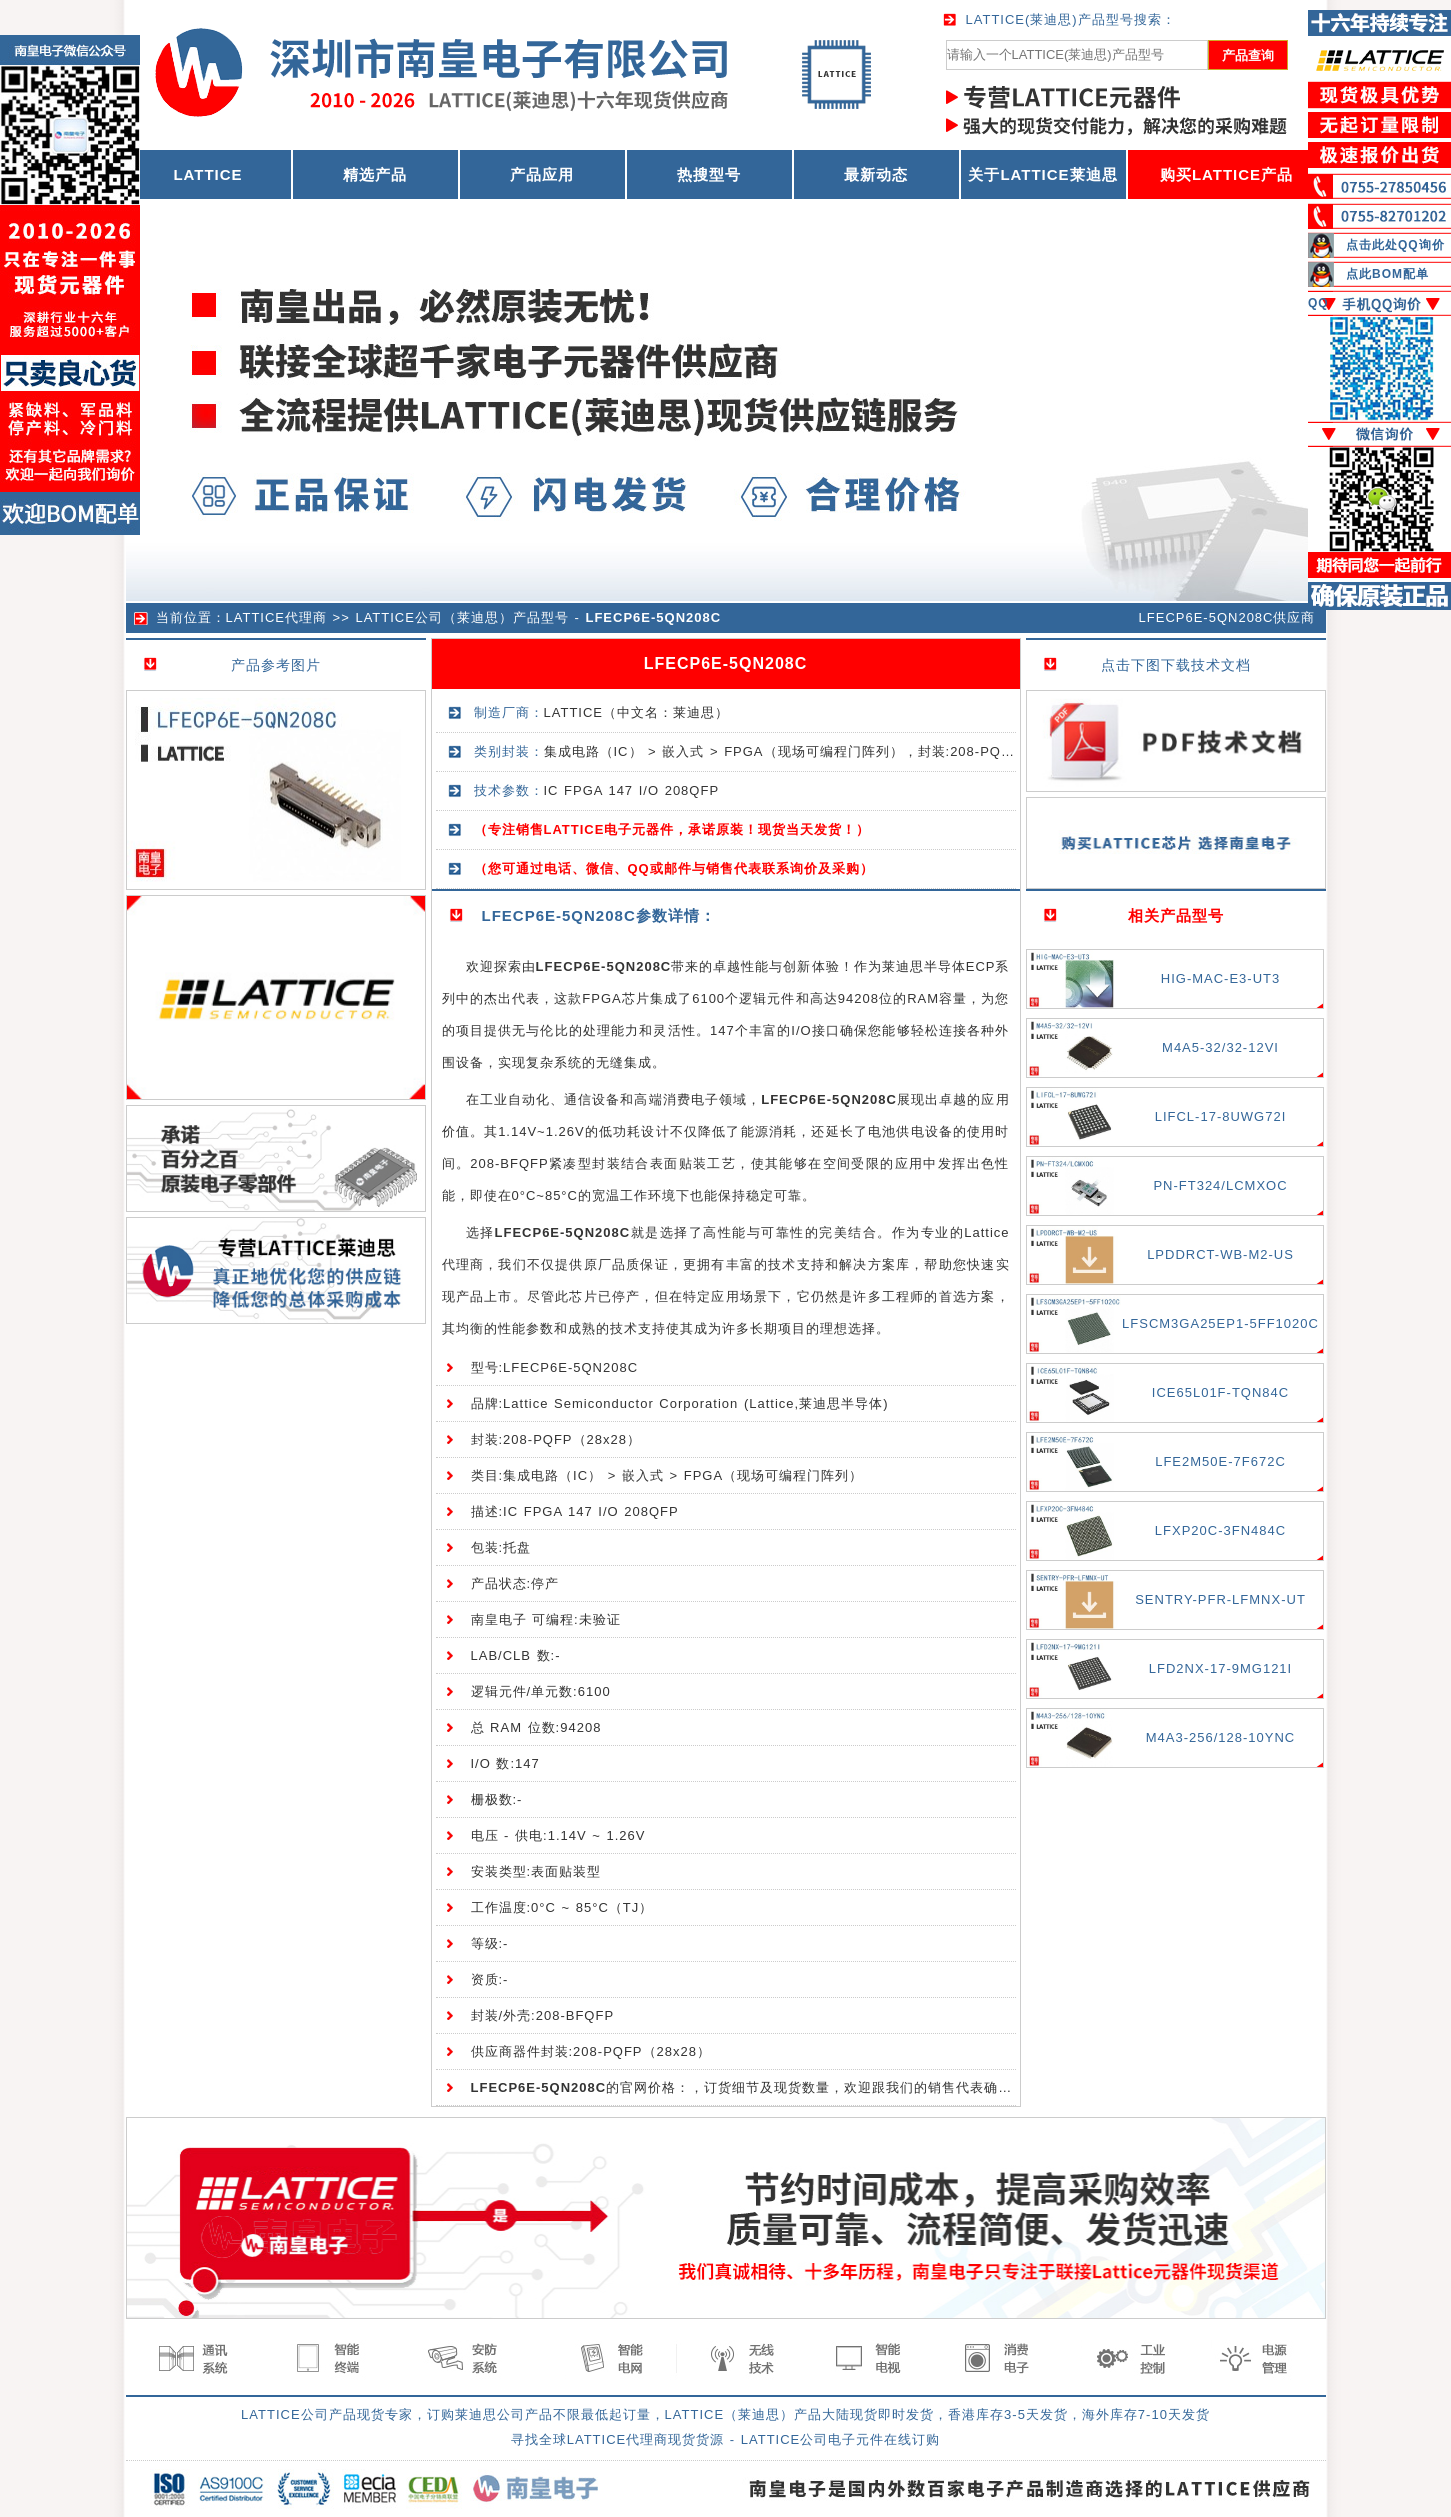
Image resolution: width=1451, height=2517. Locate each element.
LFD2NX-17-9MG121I (1220, 1668)
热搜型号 (709, 174)
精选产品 (375, 174)
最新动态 (876, 174)
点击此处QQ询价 (1395, 245)
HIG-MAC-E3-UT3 (1220, 978)
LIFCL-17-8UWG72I (1221, 1116)
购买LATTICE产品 (1226, 174)
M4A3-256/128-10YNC (1221, 1737)
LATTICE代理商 (277, 617)
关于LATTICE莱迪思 (1042, 174)
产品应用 (542, 174)
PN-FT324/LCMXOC (1220, 1185)
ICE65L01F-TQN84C (1220, 1392)
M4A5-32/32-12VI (1220, 1047)
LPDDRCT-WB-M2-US (1220, 1254)
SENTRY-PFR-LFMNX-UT (1220, 1599)
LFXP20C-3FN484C (1220, 1530)
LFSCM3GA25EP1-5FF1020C (1220, 1323)
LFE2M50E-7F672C (1220, 1461)
